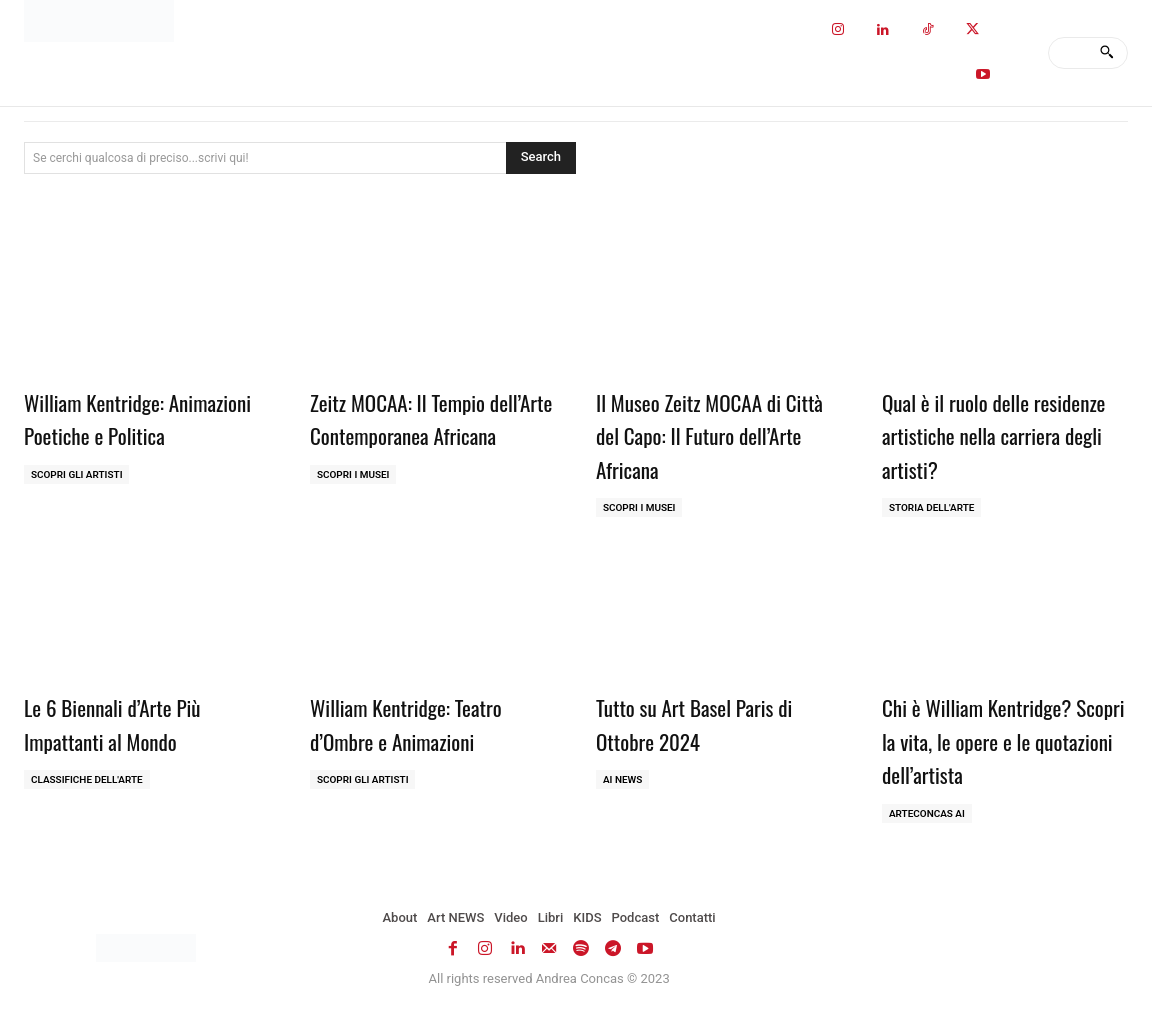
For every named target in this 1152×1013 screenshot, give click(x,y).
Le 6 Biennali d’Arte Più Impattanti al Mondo (125, 723)
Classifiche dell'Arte (87, 779)
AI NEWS (623, 779)
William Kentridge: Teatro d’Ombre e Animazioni (419, 723)
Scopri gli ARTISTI (77, 507)
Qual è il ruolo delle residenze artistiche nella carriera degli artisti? (990, 434)
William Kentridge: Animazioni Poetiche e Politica (119, 434)
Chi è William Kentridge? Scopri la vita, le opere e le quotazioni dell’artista (997, 739)
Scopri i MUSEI (353, 507)
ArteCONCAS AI (927, 813)
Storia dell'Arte (932, 507)
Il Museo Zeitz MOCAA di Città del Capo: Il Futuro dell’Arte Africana (701, 434)
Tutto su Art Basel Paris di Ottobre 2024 (708, 723)
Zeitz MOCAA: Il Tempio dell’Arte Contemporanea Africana (416, 434)
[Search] (1106, 53)
